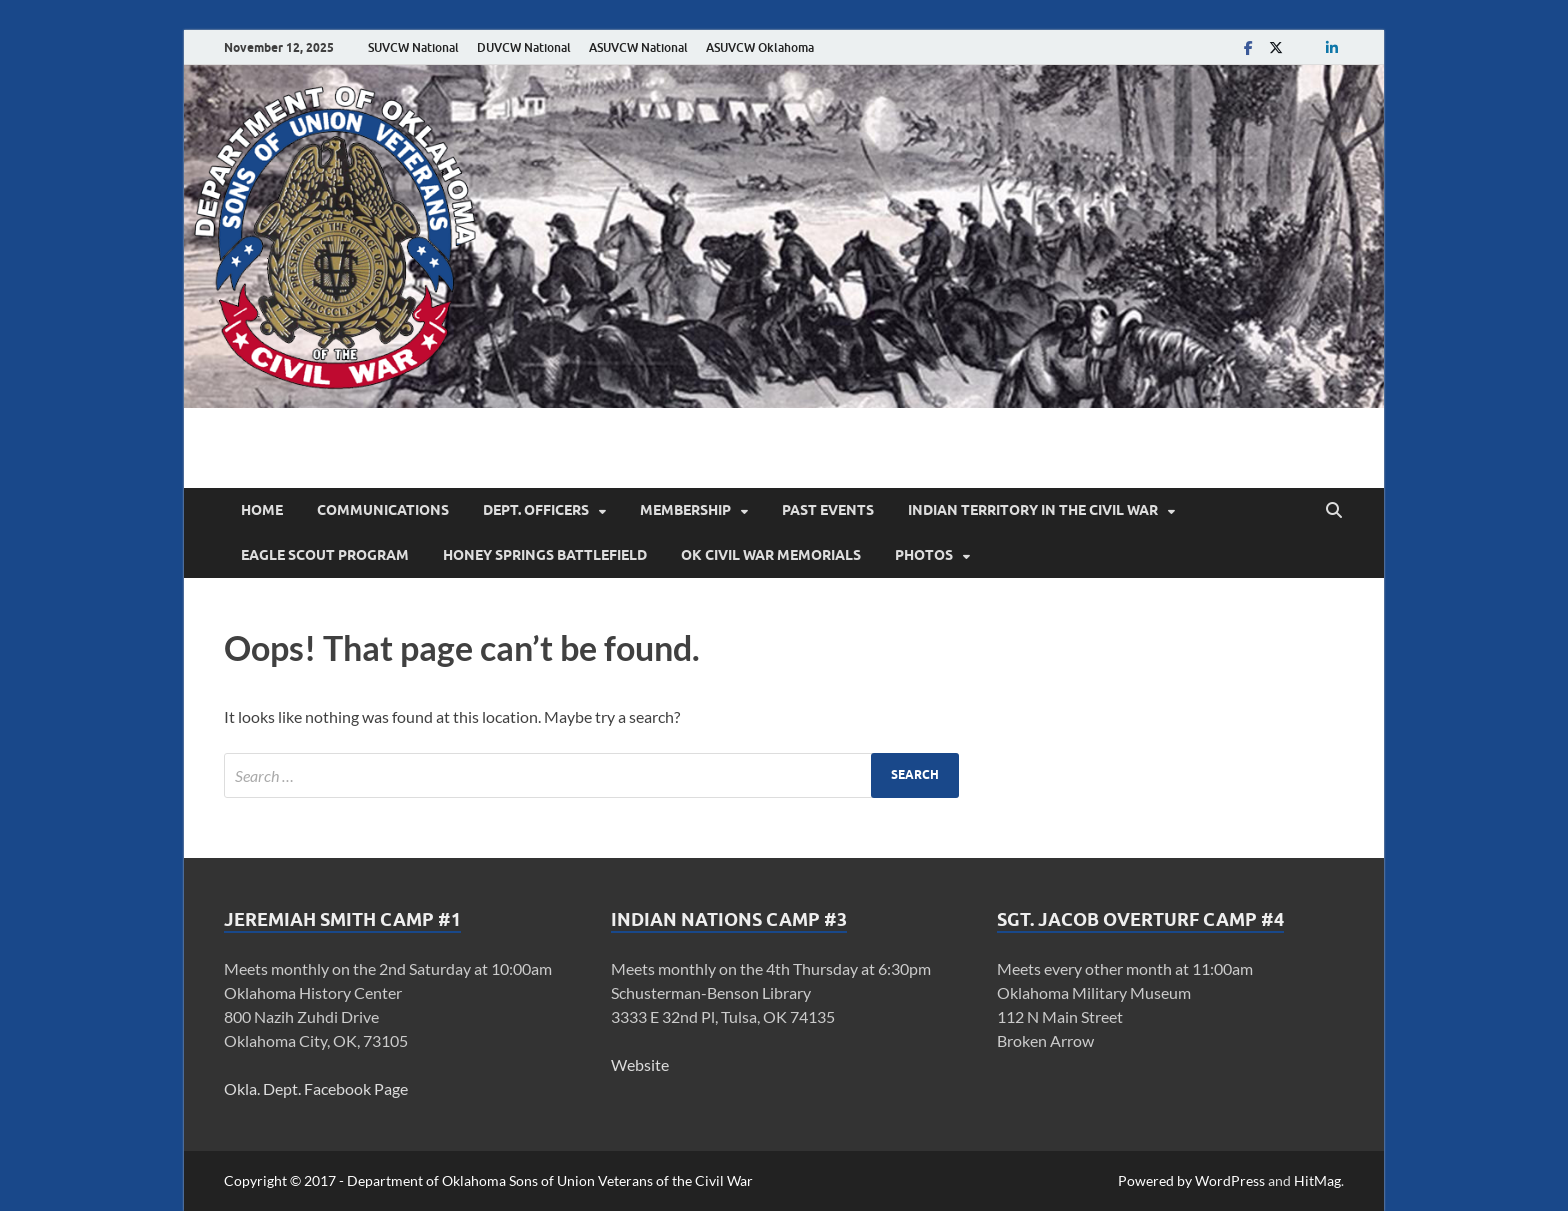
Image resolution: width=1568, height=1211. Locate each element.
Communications (383, 510)
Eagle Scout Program (325, 555)
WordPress (1230, 1180)
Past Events (828, 510)
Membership (685, 510)
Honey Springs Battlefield (545, 555)
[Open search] (1334, 511)
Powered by (1156, 1180)
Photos (924, 555)
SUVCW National (413, 47)
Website (640, 1064)
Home (262, 510)
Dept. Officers (536, 510)
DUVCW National (524, 47)
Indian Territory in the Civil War (1033, 510)
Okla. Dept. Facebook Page (316, 1088)
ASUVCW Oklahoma (760, 47)
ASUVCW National (638, 47)
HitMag (1317, 1180)
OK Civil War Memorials (771, 555)
